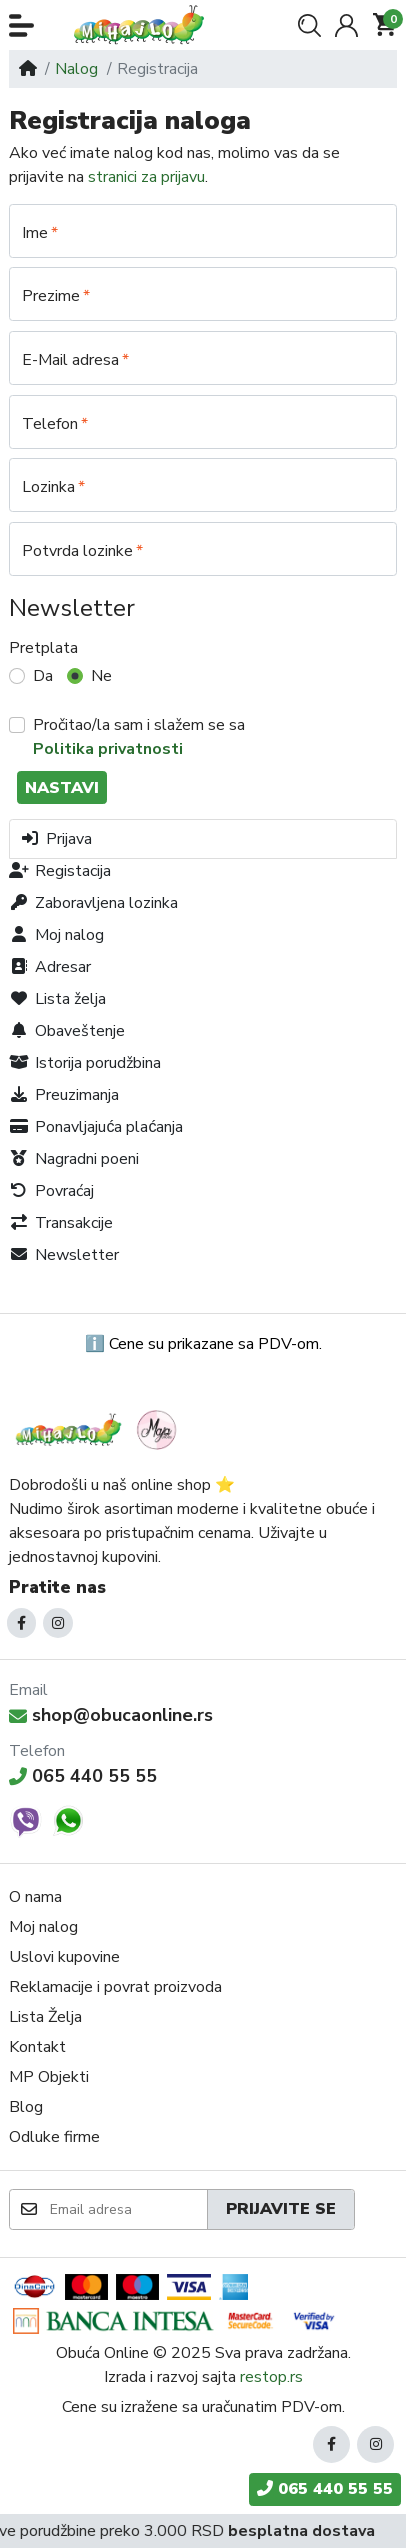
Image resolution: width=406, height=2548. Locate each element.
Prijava (56, 839)
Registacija (60, 871)
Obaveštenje (67, 1031)
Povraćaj (51, 1191)
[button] (21, 25)
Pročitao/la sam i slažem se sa (139, 737)
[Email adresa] (127, 2209)
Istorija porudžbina (85, 1063)
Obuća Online (102, 2353)
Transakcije (61, 1223)
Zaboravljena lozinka (93, 903)
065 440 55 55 (83, 1776)
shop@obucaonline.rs (111, 1715)
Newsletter (64, 1255)
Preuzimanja (64, 1095)
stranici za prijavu (146, 177)
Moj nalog (56, 935)
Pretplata (43, 648)
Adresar (50, 967)
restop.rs (271, 2377)
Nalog (76, 69)
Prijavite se (281, 2209)
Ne (101, 676)
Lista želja (57, 999)
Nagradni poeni (74, 1159)
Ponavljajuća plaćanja (96, 1127)
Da (43, 676)
